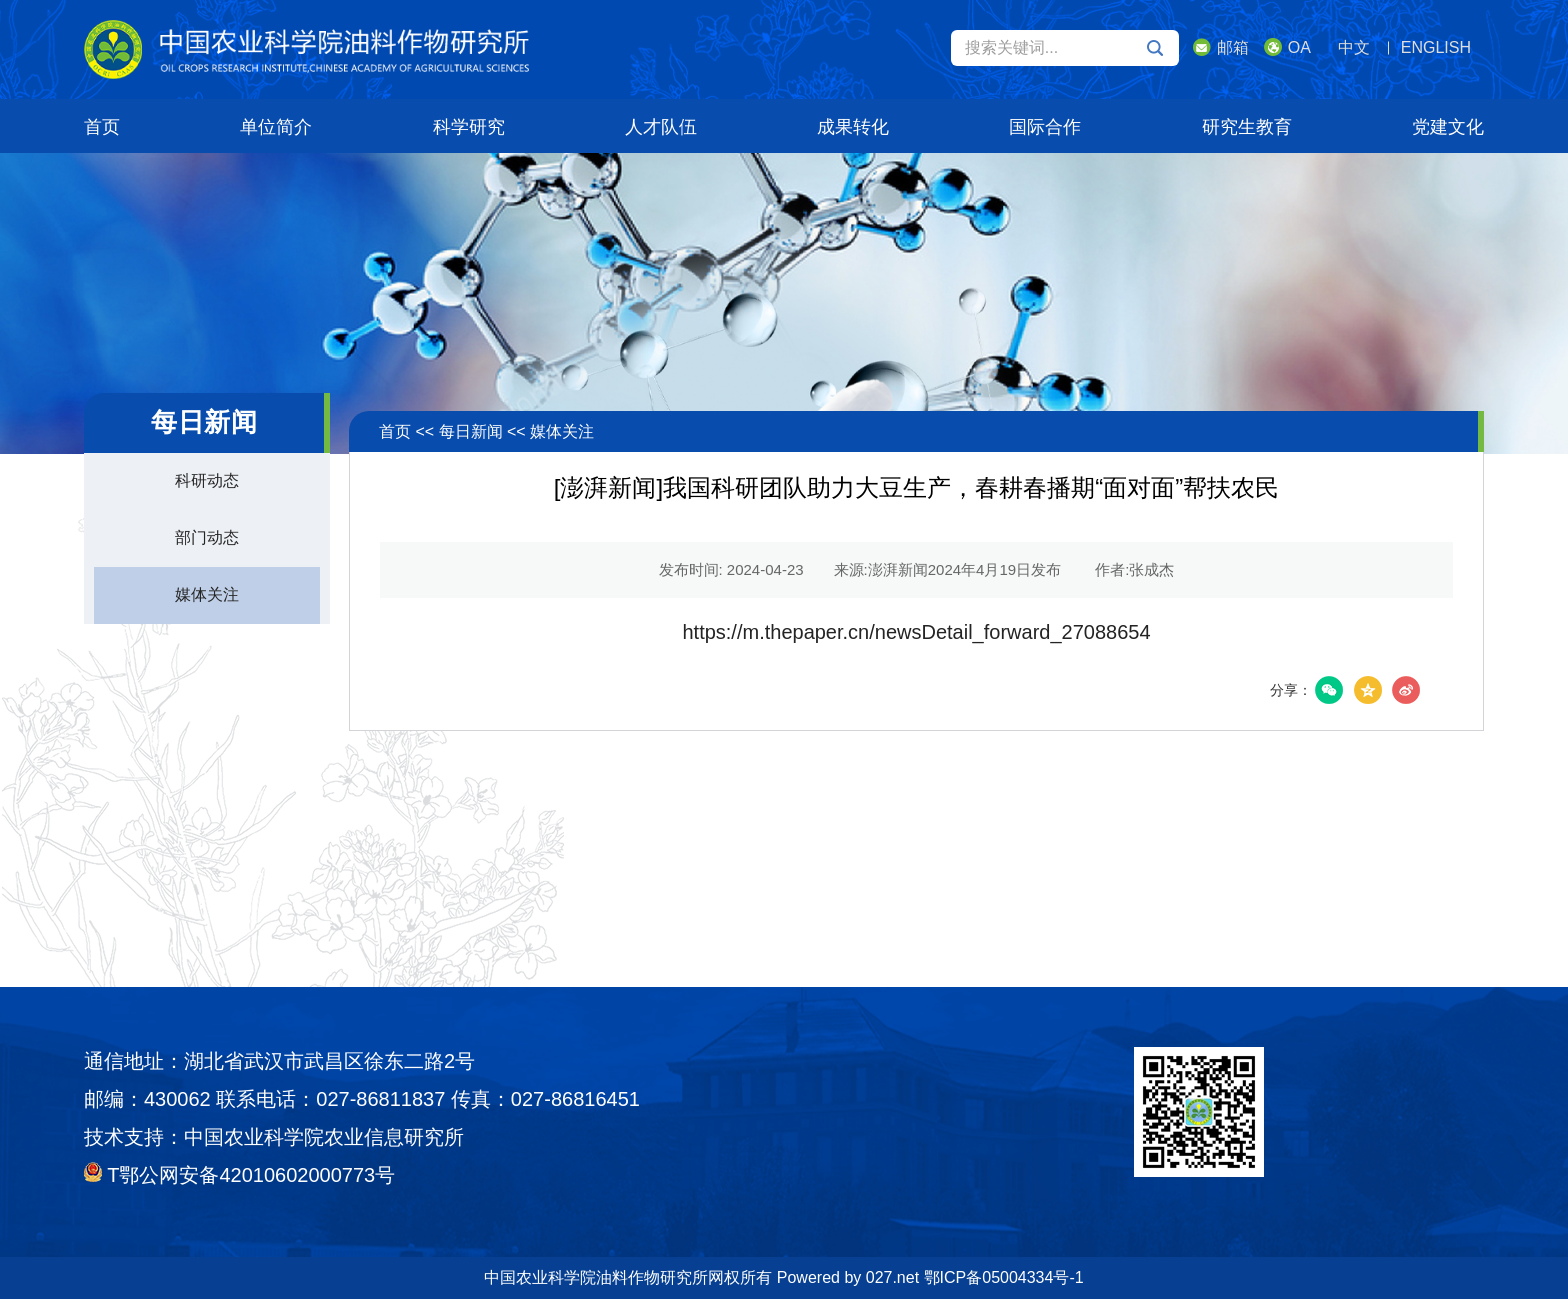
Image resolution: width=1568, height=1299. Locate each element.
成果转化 (853, 127)
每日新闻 (471, 431)
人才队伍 (661, 127)
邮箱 (1221, 47)
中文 (1354, 47)
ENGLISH (1436, 47)
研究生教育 (1247, 127)
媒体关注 (207, 594)
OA (1287, 47)
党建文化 (1448, 127)
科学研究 (469, 127)
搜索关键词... (1064, 48)
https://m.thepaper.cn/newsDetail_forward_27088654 (916, 632)
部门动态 (207, 537)
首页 (102, 127)
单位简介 (276, 127)
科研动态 (207, 480)
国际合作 (1045, 127)
